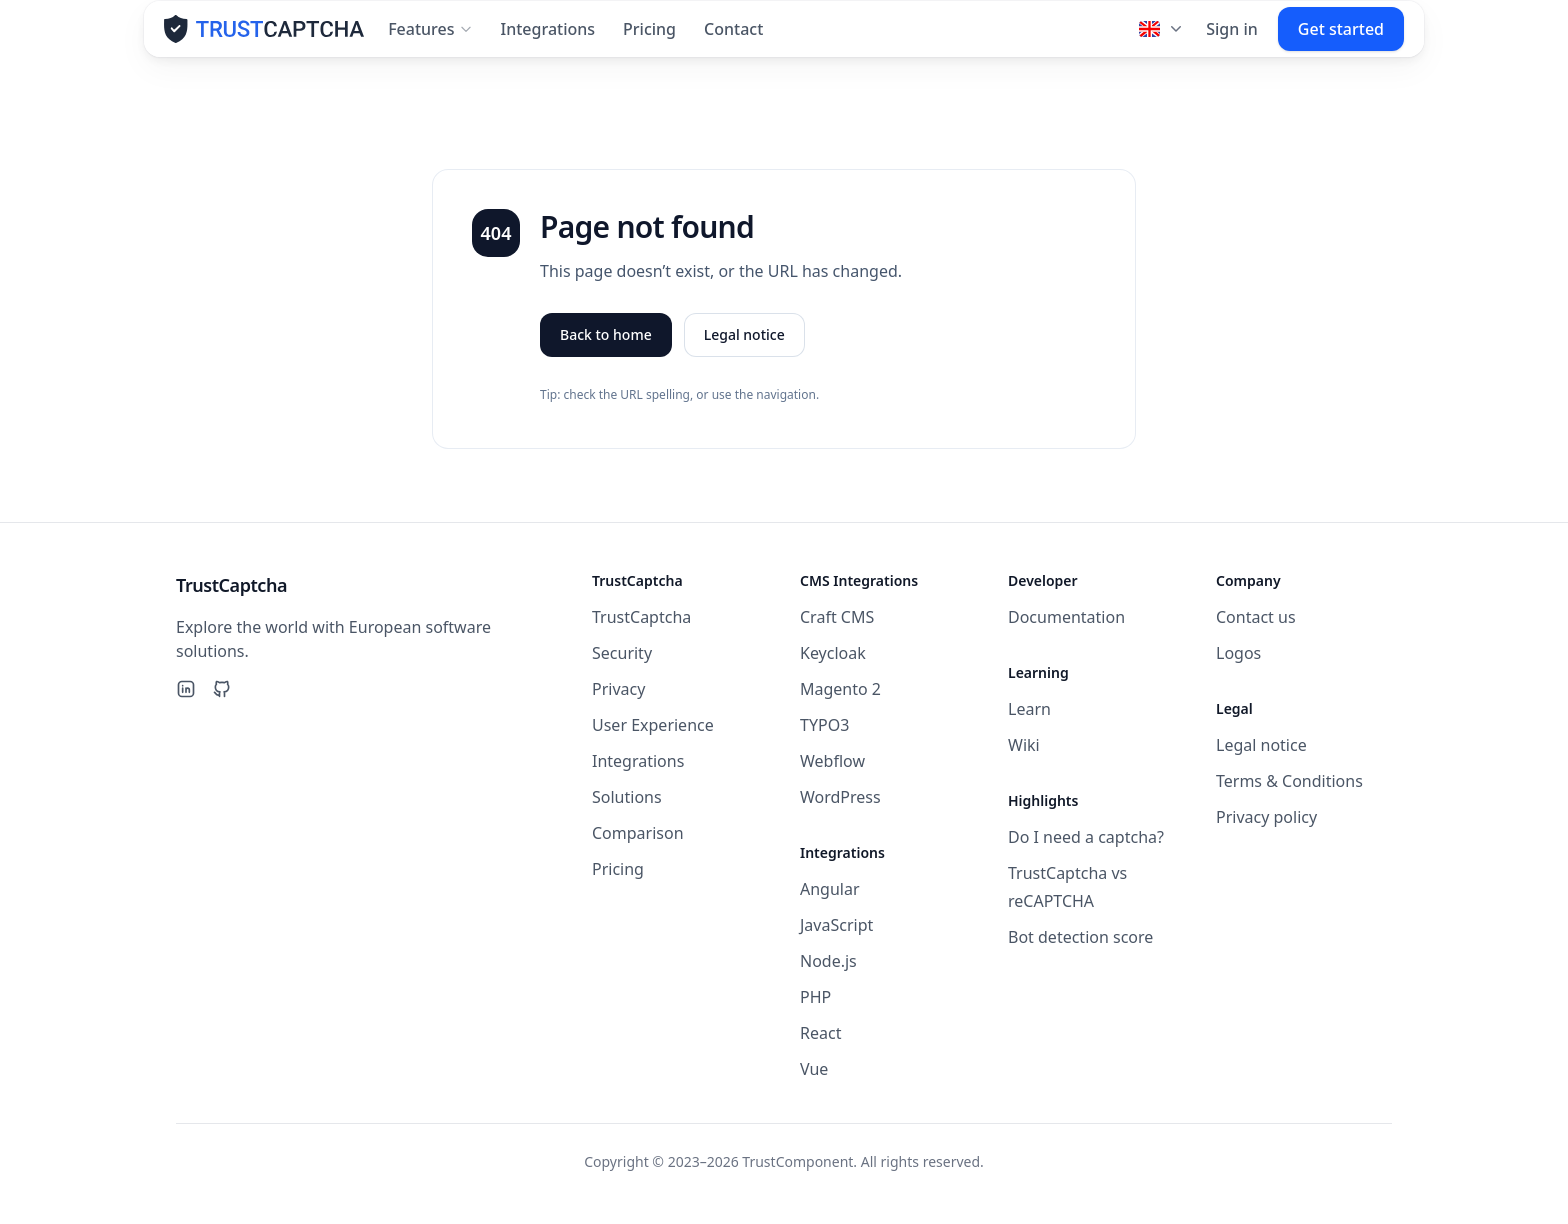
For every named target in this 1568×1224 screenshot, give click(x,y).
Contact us (1256, 617)
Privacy (618, 689)
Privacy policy (1266, 817)
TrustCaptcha (641, 617)
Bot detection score (1080, 937)
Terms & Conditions (1289, 781)
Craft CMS (837, 617)
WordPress (840, 797)
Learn (1029, 709)
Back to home (606, 343)
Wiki (1024, 745)
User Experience (653, 725)
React (820, 1033)
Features (430, 38)
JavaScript (836, 925)
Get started (1341, 38)
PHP (815, 997)
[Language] (1162, 38)
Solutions (627, 797)
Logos (1238, 653)
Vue (814, 1069)
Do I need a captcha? (1086, 837)
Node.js (828, 961)
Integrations (548, 38)
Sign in (1232, 38)
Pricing (649, 38)
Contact (733, 38)
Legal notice (744, 343)
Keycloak (833, 653)
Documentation (1066, 617)
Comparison (638, 833)
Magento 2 (840, 689)
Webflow (832, 761)
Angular (830, 889)
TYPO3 (824, 725)
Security (622, 653)
